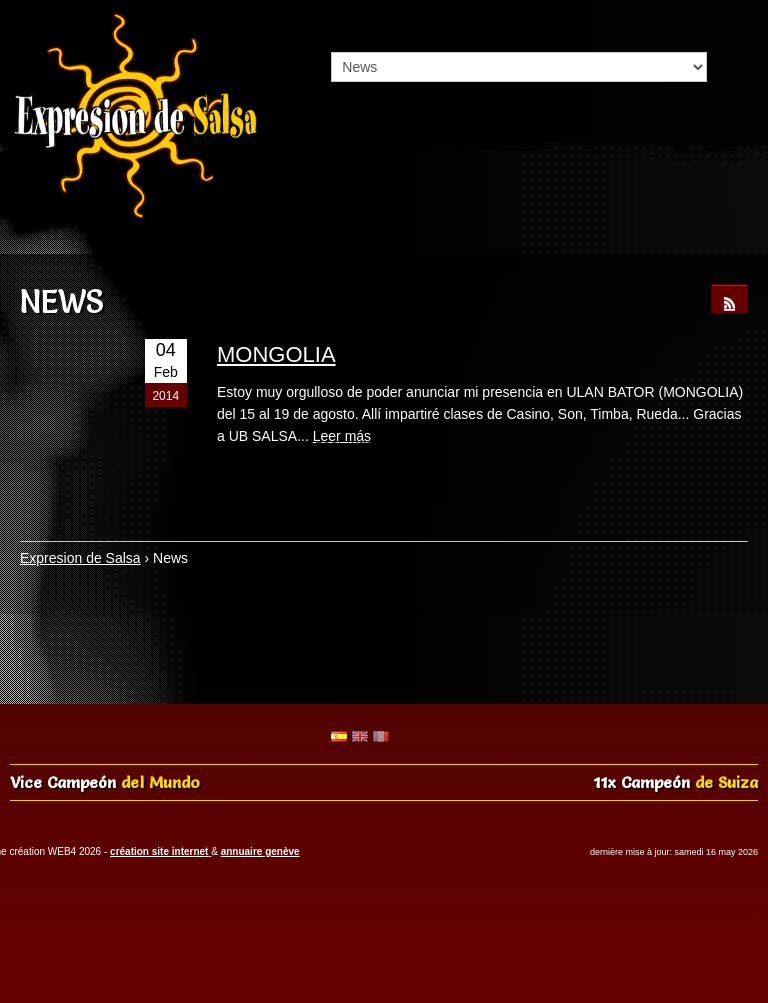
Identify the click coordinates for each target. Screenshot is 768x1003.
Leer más (342, 436)
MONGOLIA (276, 354)
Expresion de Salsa (80, 558)
